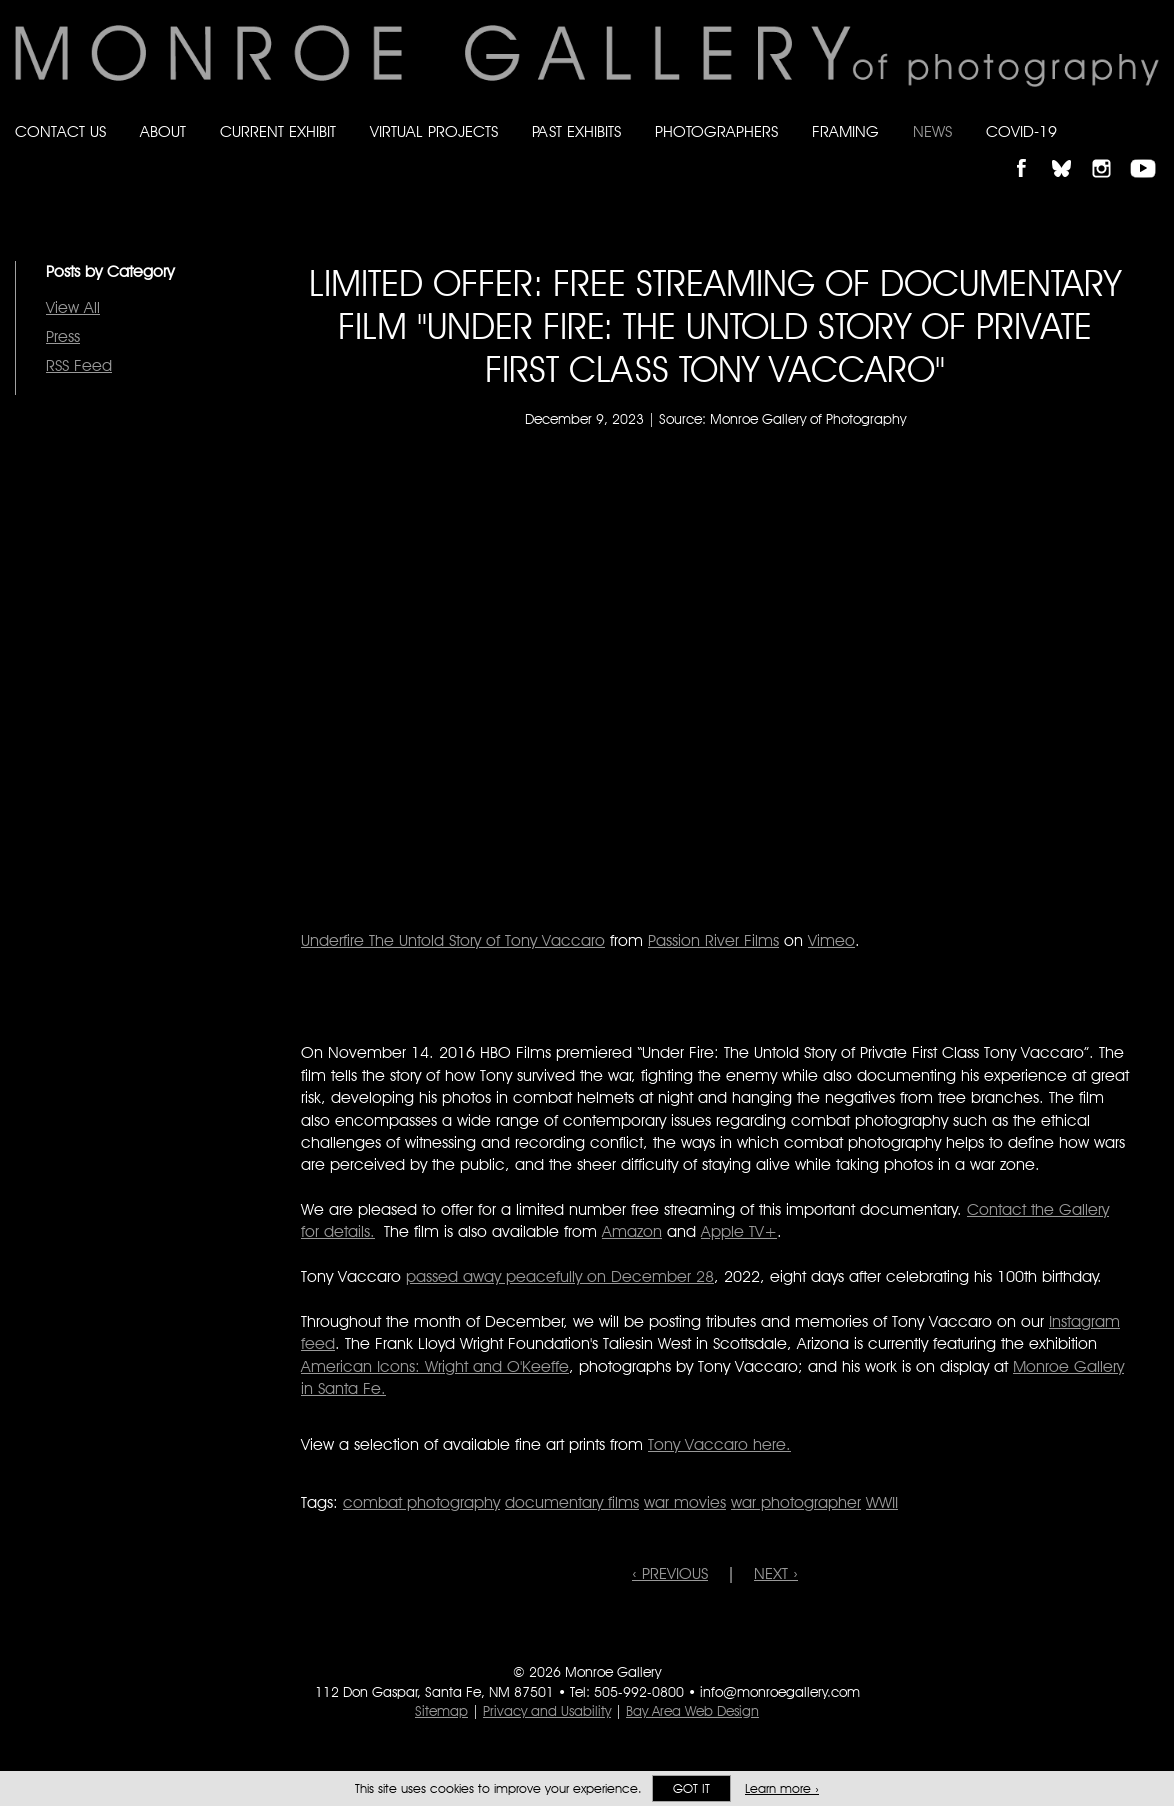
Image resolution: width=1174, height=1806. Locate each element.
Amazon (632, 1231)
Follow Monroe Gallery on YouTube (1150, 151)
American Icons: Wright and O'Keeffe (435, 1366)
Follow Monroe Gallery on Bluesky (1071, 151)
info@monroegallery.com (780, 1692)
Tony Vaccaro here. (719, 1444)
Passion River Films (713, 940)
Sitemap (441, 1711)
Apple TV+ (739, 1231)
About (163, 131)
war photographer (796, 1502)
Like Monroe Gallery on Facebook (1030, 151)
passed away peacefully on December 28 (560, 1276)
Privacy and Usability (547, 1711)
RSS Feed (79, 365)
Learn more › (782, 1788)
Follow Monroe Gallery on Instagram (1110, 151)
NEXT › (776, 1573)
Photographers (716, 131)
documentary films (572, 1502)
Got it (691, 1788)
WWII (882, 1502)
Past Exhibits (576, 131)
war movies (685, 1502)
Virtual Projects (434, 131)
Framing (845, 131)
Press (63, 336)
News (932, 131)
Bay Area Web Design (692, 1711)
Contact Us (60, 131)
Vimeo (831, 940)
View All (73, 307)
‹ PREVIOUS (670, 1573)
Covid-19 (1021, 131)
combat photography (421, 1502)
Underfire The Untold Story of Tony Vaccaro (453, 940)
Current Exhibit (278, 131)
